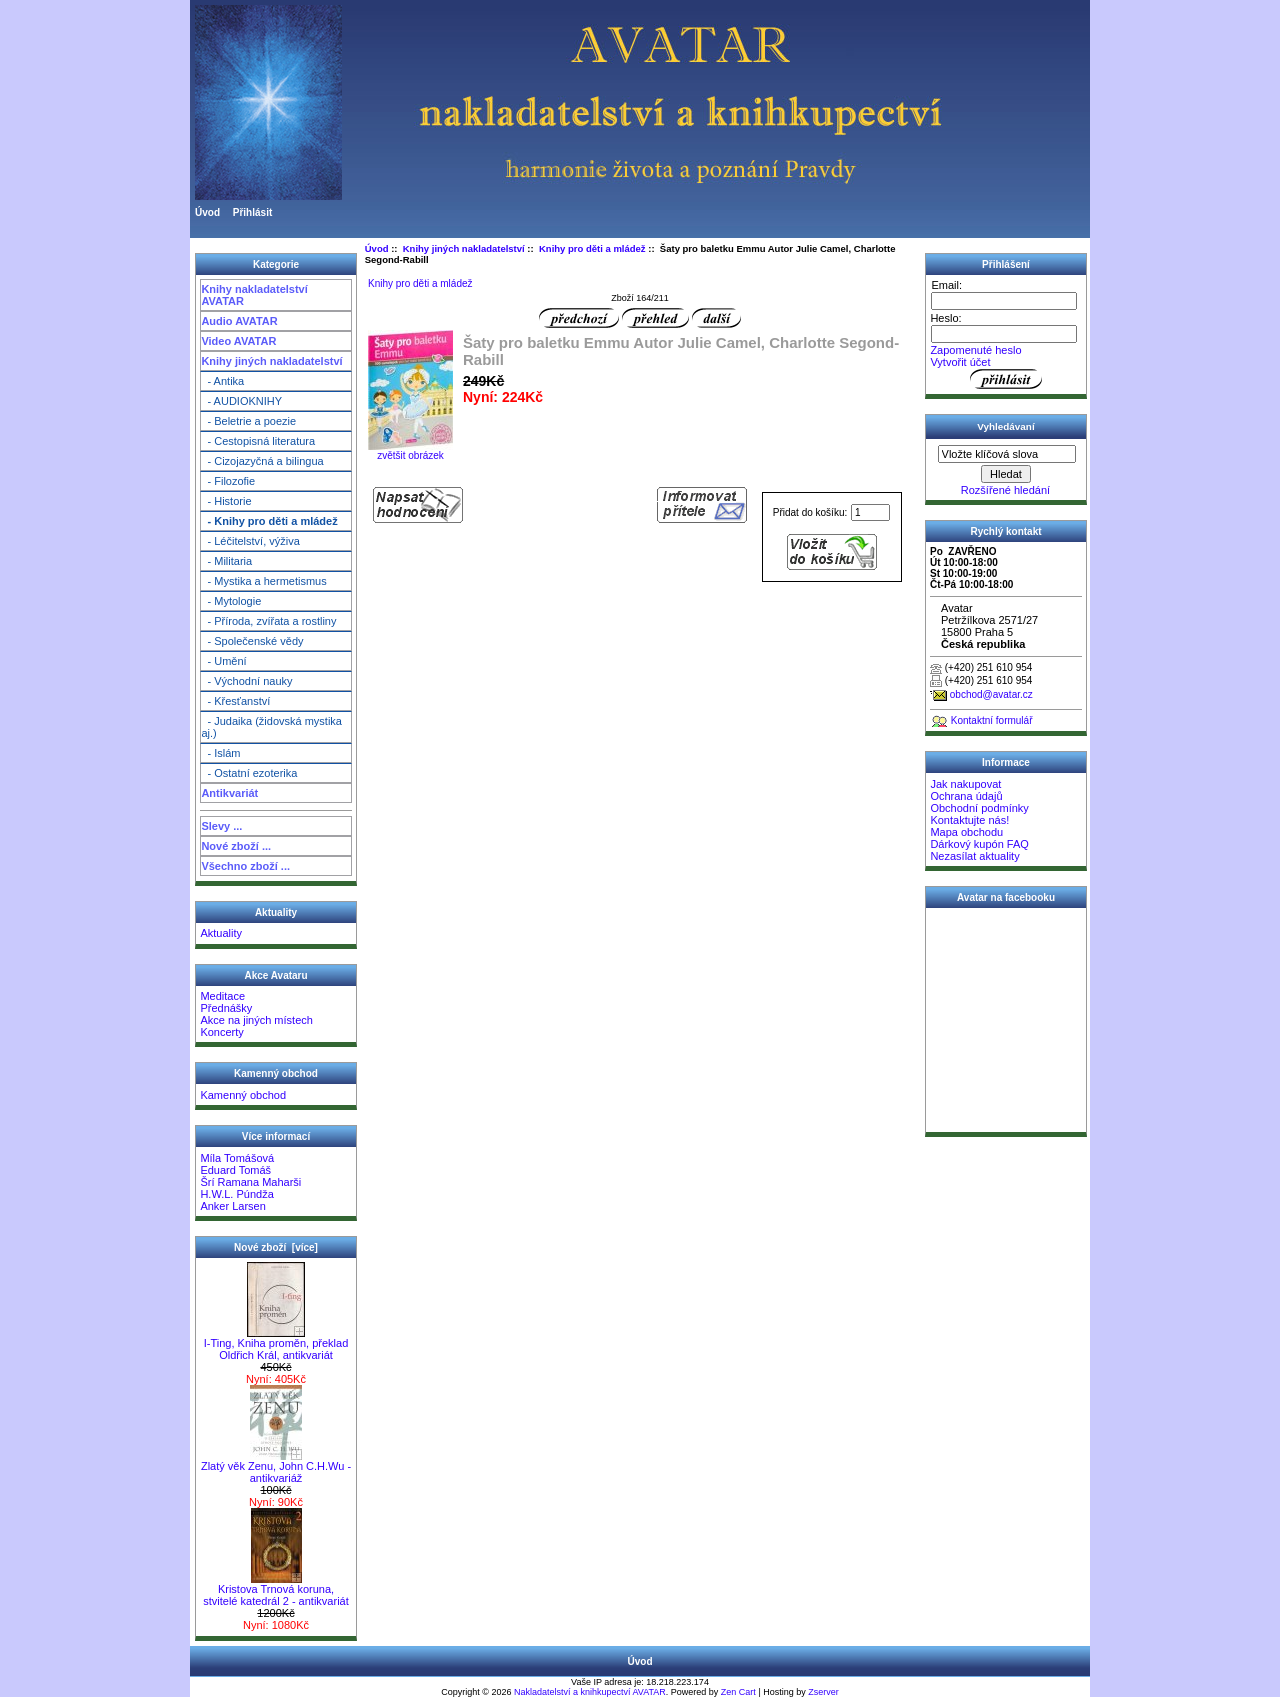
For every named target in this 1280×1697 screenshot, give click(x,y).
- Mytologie (231, 601)
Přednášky (226, 1008)
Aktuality (221, 933)
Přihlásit (252, 212)
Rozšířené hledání (1005, 490)
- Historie (226, 501)
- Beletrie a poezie (248, 421)
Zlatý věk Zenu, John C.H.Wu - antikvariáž (276, 1467)
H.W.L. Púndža (236, 1194)
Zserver (823, 1692)
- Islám (220, 753)
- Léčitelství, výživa (250, 541)
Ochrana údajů (966, 796)
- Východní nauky (246, 681)
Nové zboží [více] (276, 1247)
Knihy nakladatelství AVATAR (254, 295)
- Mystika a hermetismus (263, 581)
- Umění (223, 661)
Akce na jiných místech (256, 1020)
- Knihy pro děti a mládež (269, 521)
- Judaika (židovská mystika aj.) (271, 727)
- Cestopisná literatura (258, 441)
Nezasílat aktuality (974, 856)
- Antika (222, 381)
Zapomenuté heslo (975, 350)
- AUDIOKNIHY (241, 401)
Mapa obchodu (966, 832)
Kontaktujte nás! (969, 820)
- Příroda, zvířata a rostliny (268, 621)
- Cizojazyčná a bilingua (262, 461)
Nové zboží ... (236, 846)
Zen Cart (738, 1692)
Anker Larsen (232, 1206)
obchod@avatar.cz (991, 694)
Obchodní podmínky (979, 808)
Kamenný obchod (243, 1095)
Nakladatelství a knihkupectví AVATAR (590, 1692)
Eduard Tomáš (235, 1170)
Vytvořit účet (960, 362)
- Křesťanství (235, 701)
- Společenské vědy (252, 641)
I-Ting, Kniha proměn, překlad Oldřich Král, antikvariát (276, 1344)
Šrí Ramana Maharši (250, 1182)
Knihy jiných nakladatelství (271, 361)
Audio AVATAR (239, 321)
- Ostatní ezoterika (249, 773)
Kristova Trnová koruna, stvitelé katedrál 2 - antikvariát (276, 1590)
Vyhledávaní (1005, 426)
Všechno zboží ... (245, 866)
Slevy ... (221, 826)
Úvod (207, 212)
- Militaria (226, 561)
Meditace (222, 996)
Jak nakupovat (965, 784)
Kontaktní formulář (992, 720)
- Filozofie (228, 481)
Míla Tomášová (237, 1158)
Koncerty (221, 1032)
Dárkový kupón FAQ (979, 844)
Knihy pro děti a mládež (592, 248)
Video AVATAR (238, 341)
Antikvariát (229, 793)
